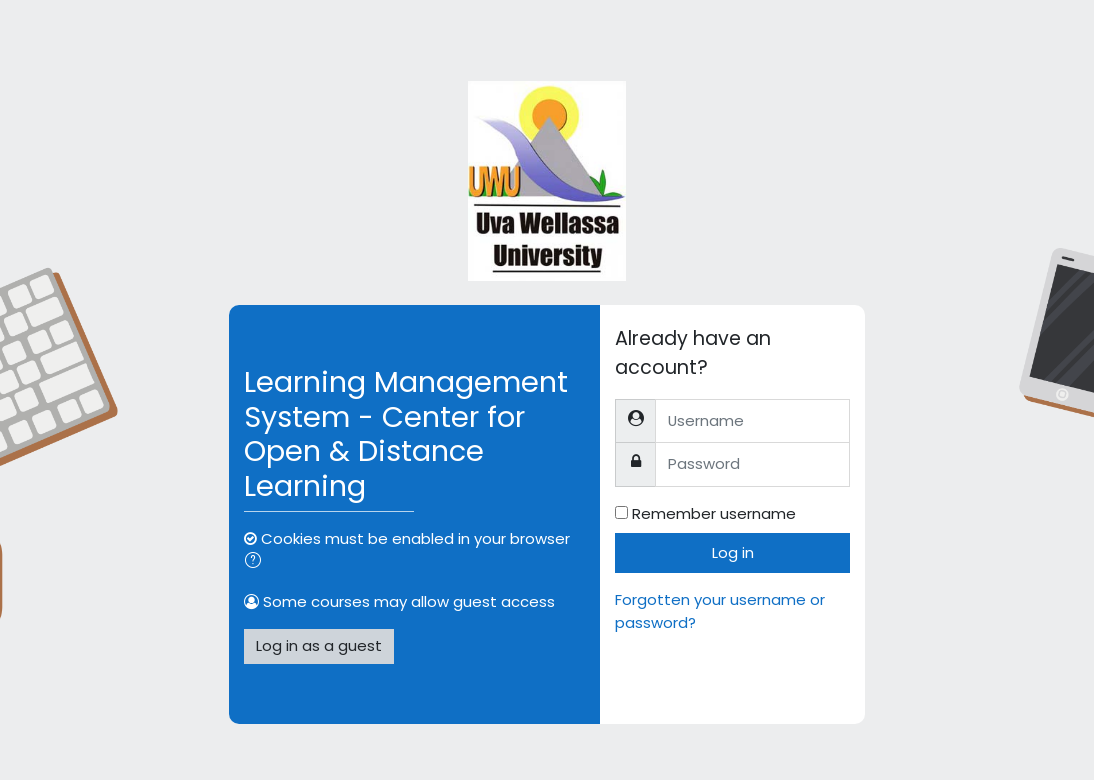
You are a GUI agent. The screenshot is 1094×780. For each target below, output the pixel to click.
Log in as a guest (319, 645)
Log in (733, 552)
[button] (257, 562)
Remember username (714, 513)
